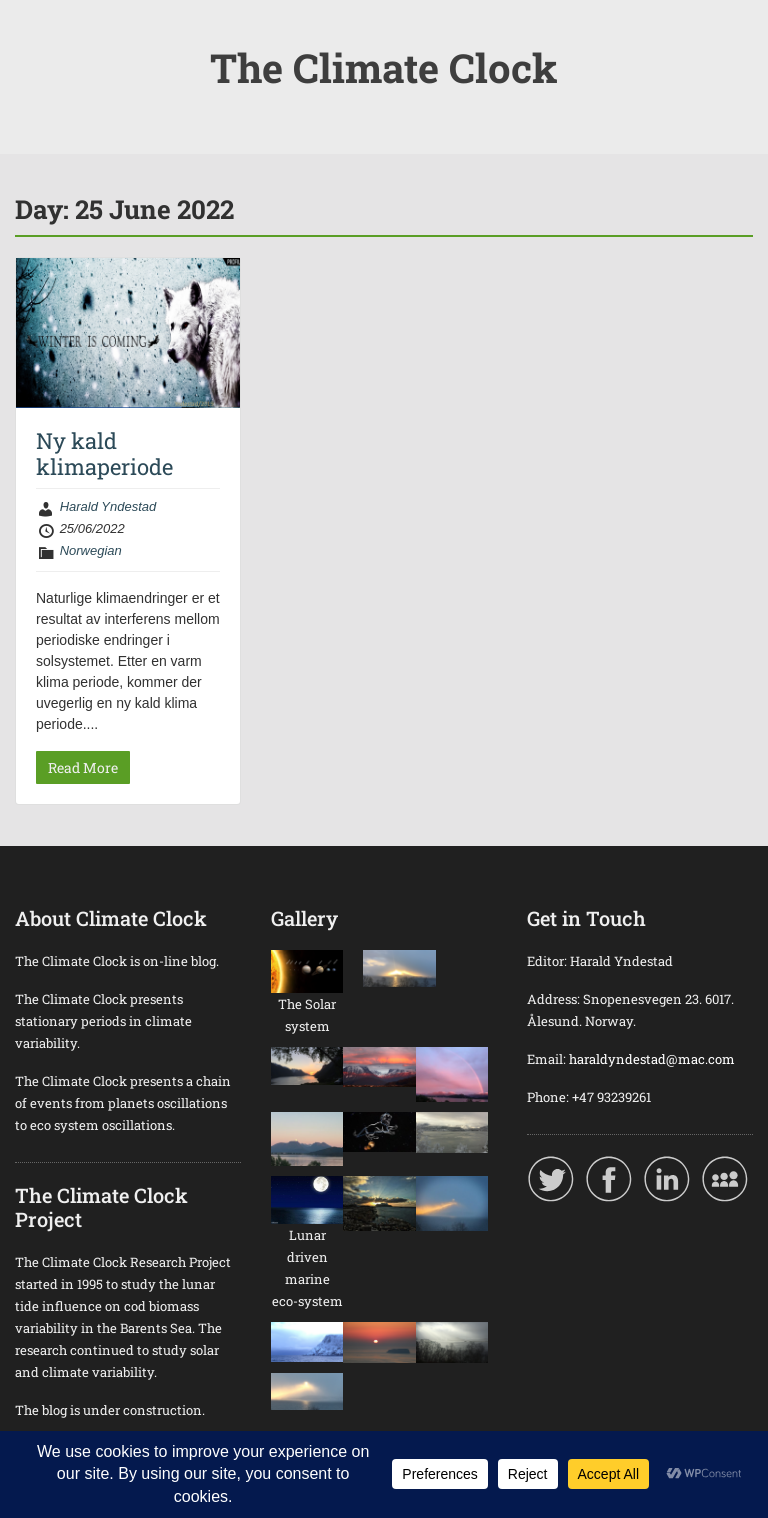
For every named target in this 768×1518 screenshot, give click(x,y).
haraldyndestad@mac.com (652, 1059)
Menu (36, 34)
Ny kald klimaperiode (104, 453)
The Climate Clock (384, 67)
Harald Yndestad (108, 506)
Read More (83, 767)
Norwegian (91, 550)
